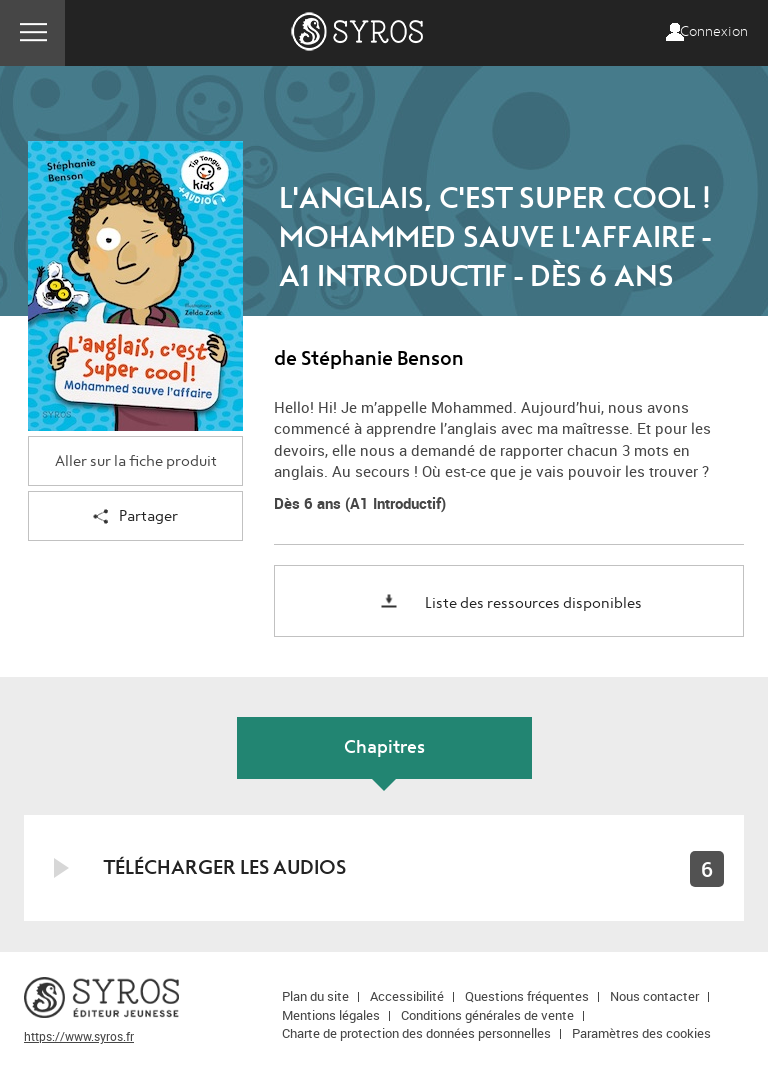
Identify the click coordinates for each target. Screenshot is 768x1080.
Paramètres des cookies (641, 1033)
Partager (135, 517)
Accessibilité (407, 996)
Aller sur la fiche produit (136, 461)
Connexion (714, 32)
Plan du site (315, 996)
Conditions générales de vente (487, 1015)
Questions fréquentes (527, 996)
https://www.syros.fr (79, 1036)
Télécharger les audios (225, 867)
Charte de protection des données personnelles (416, 1033)
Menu (32, 33)
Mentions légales (331, 1015)
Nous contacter (654, 996)
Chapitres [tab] (384, 747)
